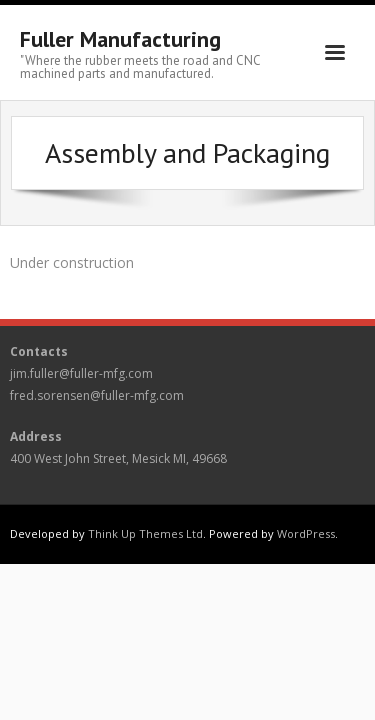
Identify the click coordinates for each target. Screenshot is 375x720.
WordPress (306, 533)
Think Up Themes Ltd (145, 533)
